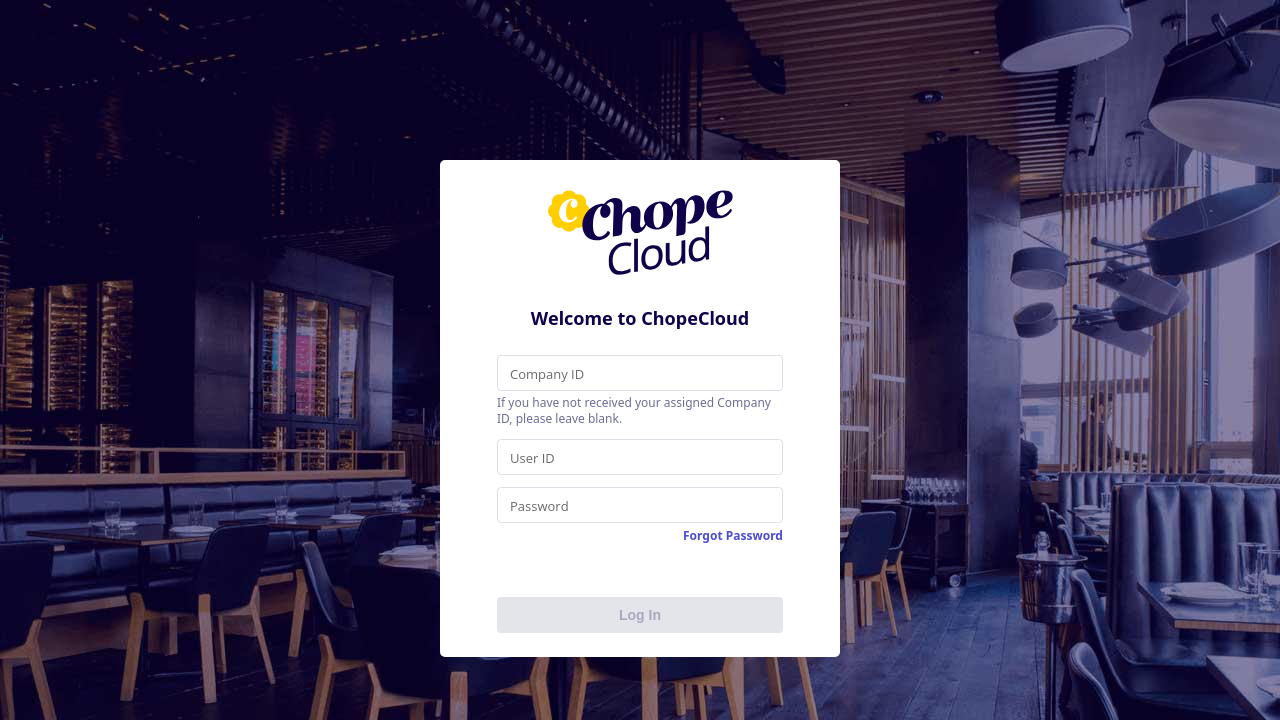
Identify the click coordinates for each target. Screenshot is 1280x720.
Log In (640, 615)
